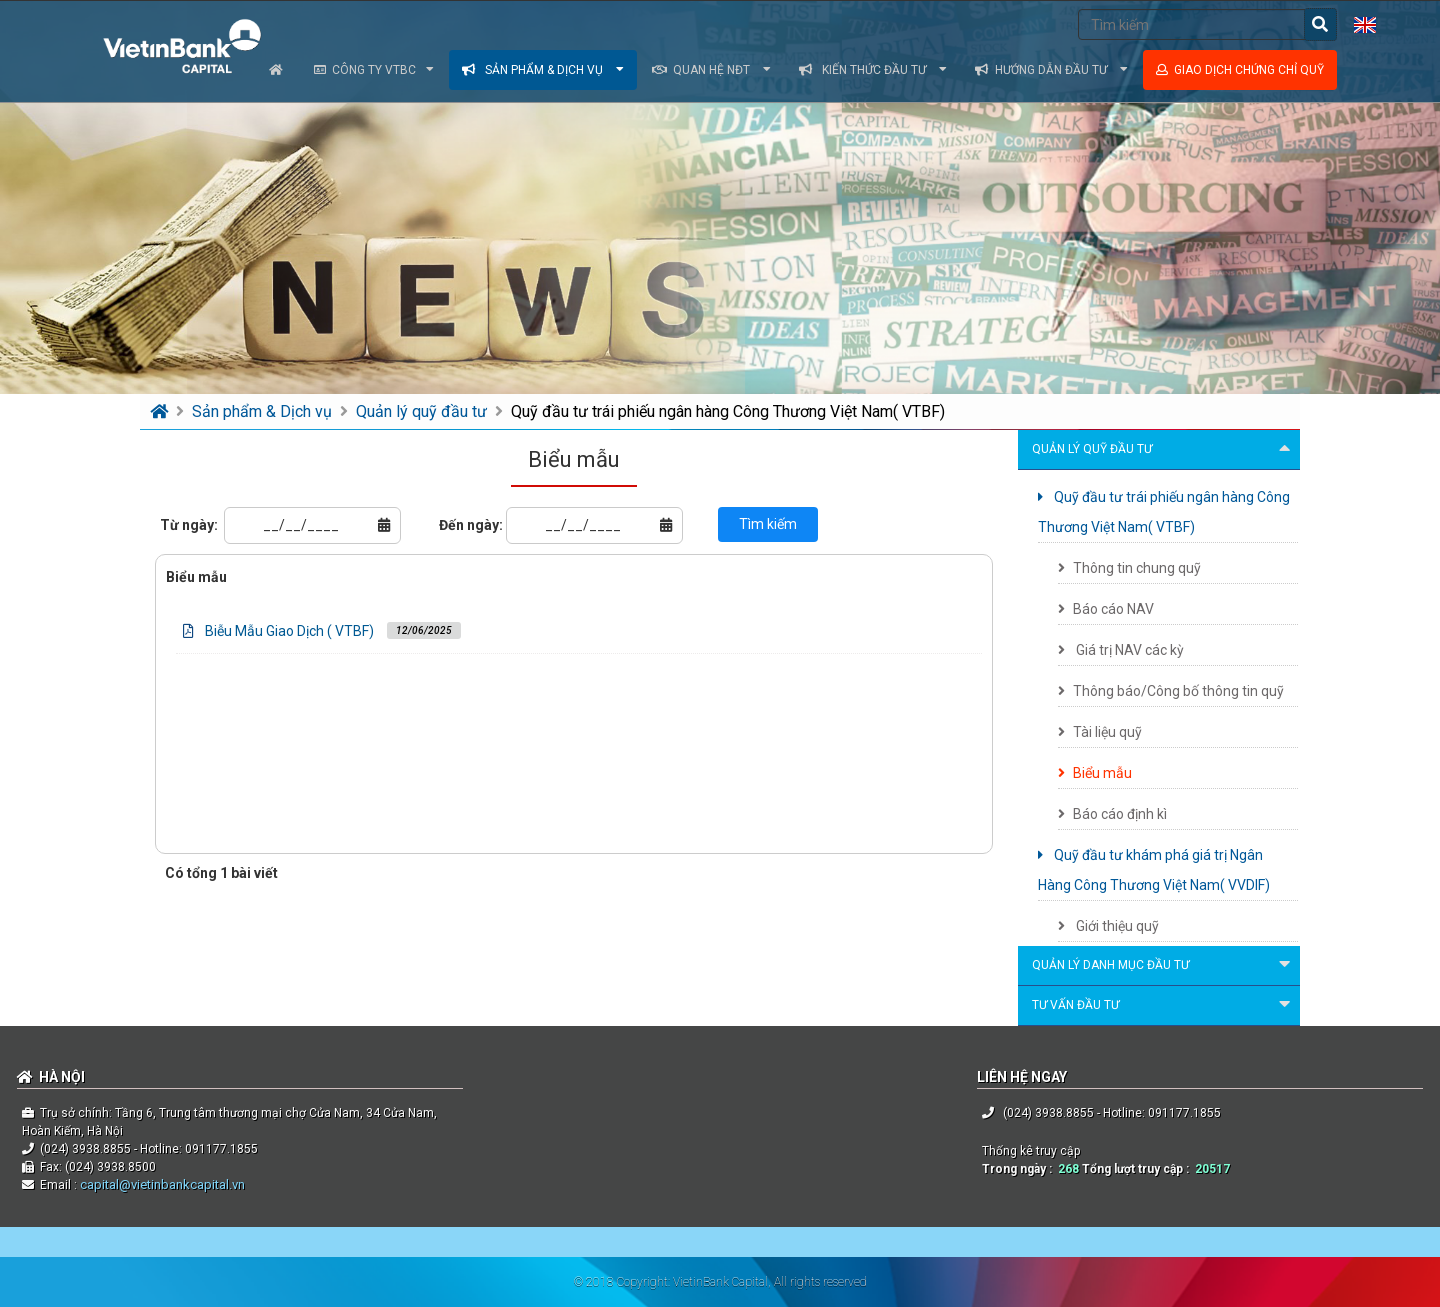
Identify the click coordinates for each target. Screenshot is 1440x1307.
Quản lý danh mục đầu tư (1164, 966)
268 (1068, 1169)
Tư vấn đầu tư (1164, 1006)
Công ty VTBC (374, 70)
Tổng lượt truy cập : (1138, 1169)
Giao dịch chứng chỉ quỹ (1240, 70)
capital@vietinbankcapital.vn (161, 1184)
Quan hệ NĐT (711, 70)
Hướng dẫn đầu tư (1051, 70)
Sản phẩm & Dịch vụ (264, 411)
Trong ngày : (1020, 1169)
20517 (1212, 1169)
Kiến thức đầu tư (873, 70)
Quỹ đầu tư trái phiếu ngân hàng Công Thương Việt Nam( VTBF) (728, 411)
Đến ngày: (471, 525)
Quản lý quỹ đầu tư (423, 411)
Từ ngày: (189, 525)
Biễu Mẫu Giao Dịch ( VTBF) (289, 631)
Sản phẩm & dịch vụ (543, 70)
